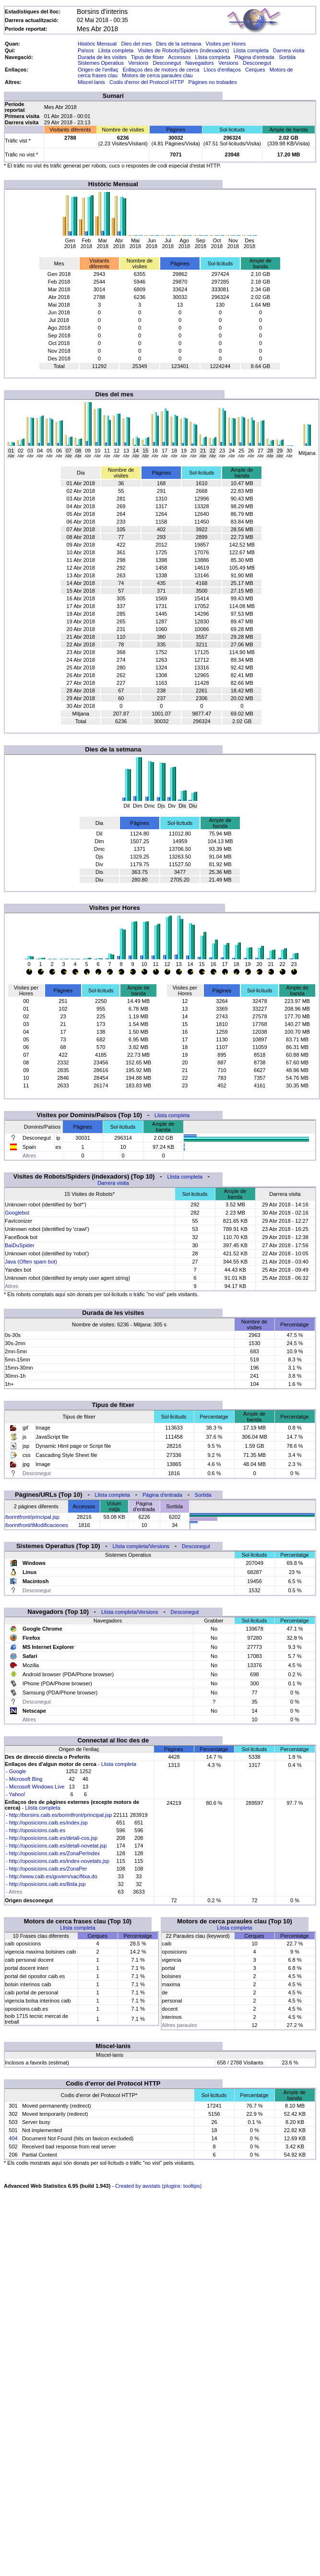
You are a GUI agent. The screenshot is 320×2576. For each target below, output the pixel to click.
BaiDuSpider (20, 1245)
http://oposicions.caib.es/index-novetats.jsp (59, 1861)
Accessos (179, 57)
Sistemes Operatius (101, 63)
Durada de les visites (102, 57)
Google (17, 1771)
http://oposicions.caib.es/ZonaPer (48, 1869)
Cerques (255, 69)
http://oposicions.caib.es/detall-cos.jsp (53, 1838)
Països (86, 50)
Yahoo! (17, 1794)
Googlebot (17, 1213)
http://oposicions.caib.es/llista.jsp (47, 1884)
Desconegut (167, 63)
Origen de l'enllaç (98, 69)
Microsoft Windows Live (37, 1786)
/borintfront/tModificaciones (36, 1525)
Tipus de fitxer (147, 57)
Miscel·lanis (91, 82)
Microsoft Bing (26, 1779)
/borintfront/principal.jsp (32, 1517)
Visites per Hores (226, 44)
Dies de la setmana (178, 44)
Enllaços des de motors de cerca (161, 69)
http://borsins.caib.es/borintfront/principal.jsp (60, 1815)
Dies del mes (136, 44)
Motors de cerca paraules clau (157, 75)
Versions (138, 63)
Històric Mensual (97, 44)
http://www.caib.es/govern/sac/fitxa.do (53, 1876)
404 (13, 2138)
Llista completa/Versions (140, 1546)
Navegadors (199, 63)
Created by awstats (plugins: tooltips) (158, 2186)
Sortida (287, 57)
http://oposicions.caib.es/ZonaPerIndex (54, 1853)
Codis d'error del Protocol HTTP (146, 82)
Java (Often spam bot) (31, 1261)
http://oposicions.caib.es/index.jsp (48, 1822)
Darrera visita (288, 50)
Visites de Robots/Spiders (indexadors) (183, 50)
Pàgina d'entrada (254, 57)
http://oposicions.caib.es (37, 1830)
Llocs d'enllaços (222, 69)
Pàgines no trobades (213, 82)
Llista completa (115, 50)
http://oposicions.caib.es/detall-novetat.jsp (58, 1846)
